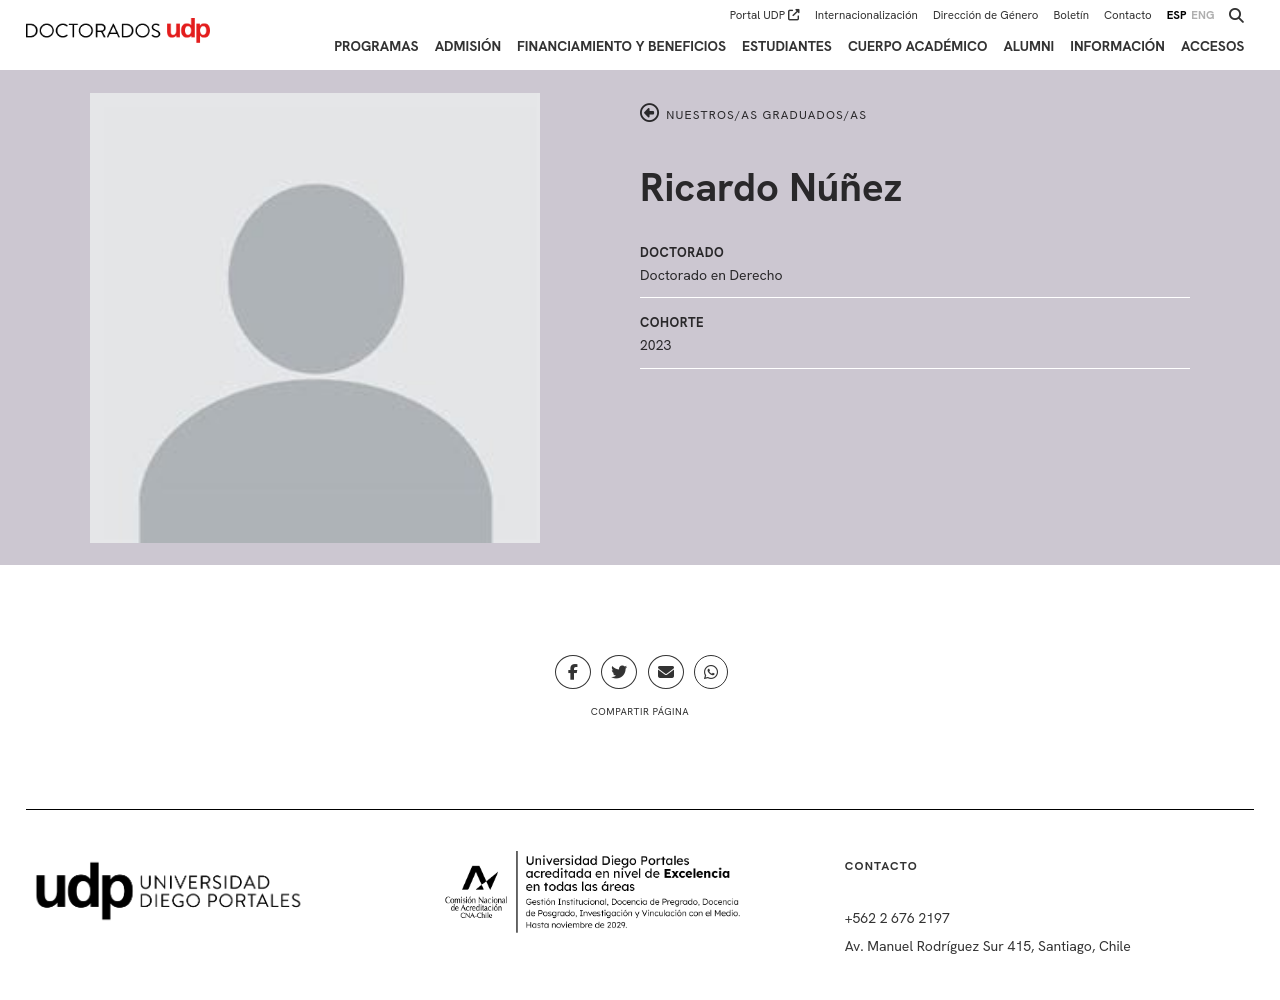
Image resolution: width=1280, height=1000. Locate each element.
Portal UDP (765, 14)
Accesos (1212, 46)
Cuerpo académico (917, 46)
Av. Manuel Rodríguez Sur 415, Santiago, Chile (988, 946)
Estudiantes (787, 46)
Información (1117, 46)
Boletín (1071, 14)
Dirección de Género (986, 14)
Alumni (1028, 46)
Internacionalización (866, 14)
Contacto (1128, 14)
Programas (376, 46)
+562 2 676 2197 (897, 918)
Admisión (468, 46)
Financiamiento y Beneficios (621, 46)
